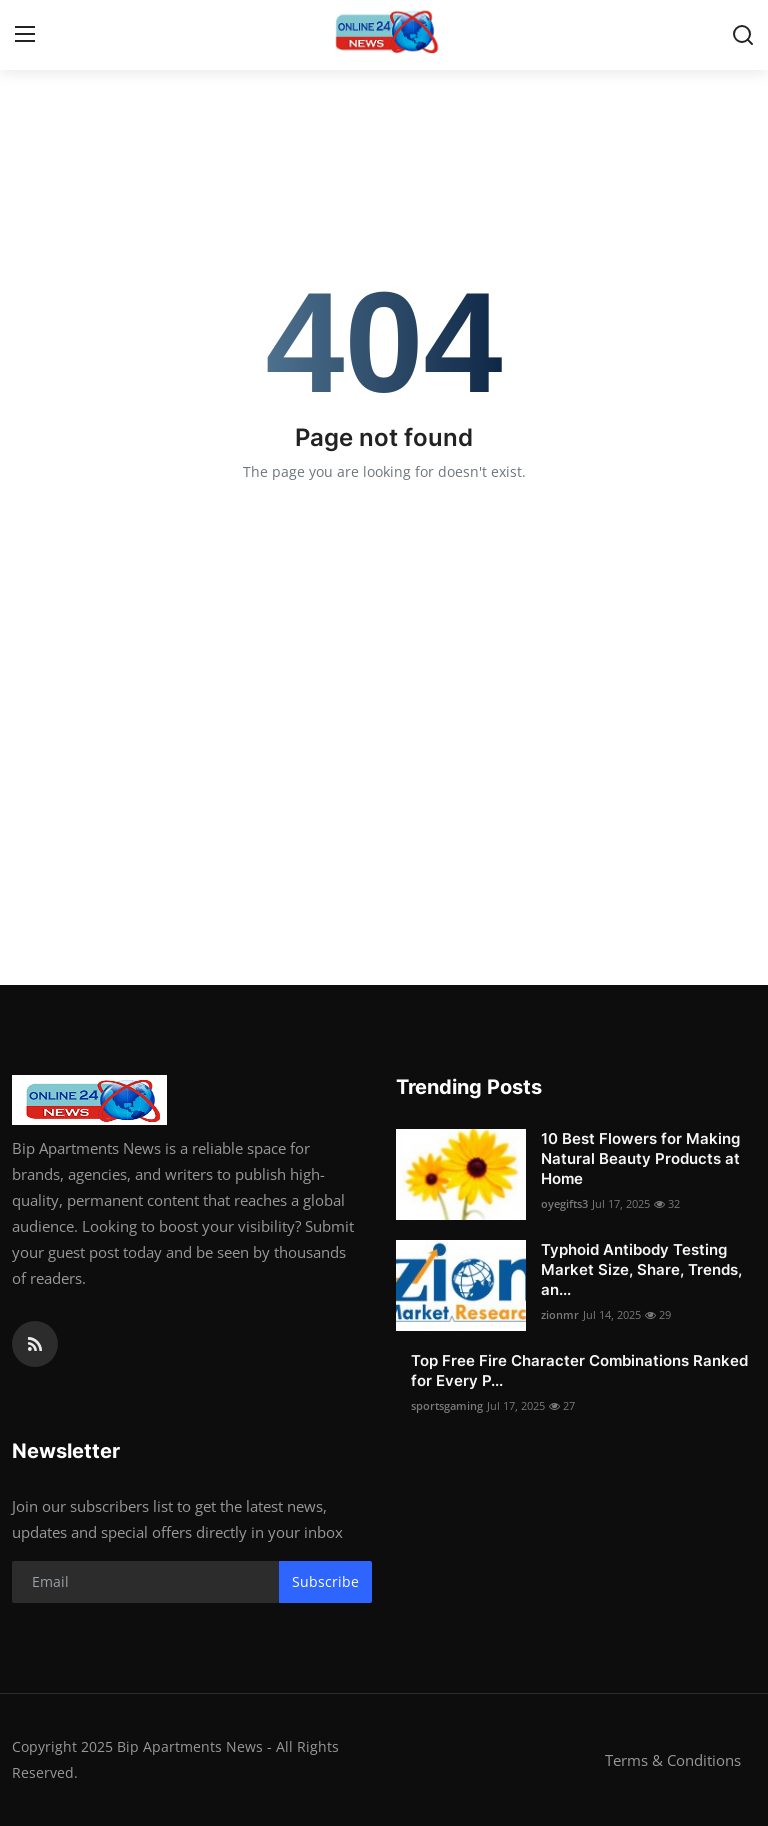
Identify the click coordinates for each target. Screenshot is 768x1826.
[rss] (35, 1344)
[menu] (25, 35)
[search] (743, 35)
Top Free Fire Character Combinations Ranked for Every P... (579, 1370)
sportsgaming (447, 1405)
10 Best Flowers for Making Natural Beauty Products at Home (640, 1158)
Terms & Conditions (673, 1760)
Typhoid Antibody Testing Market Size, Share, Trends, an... (641, 1269)
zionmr (560, 1314)
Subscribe (325, 1581)
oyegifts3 (564, 1203)
